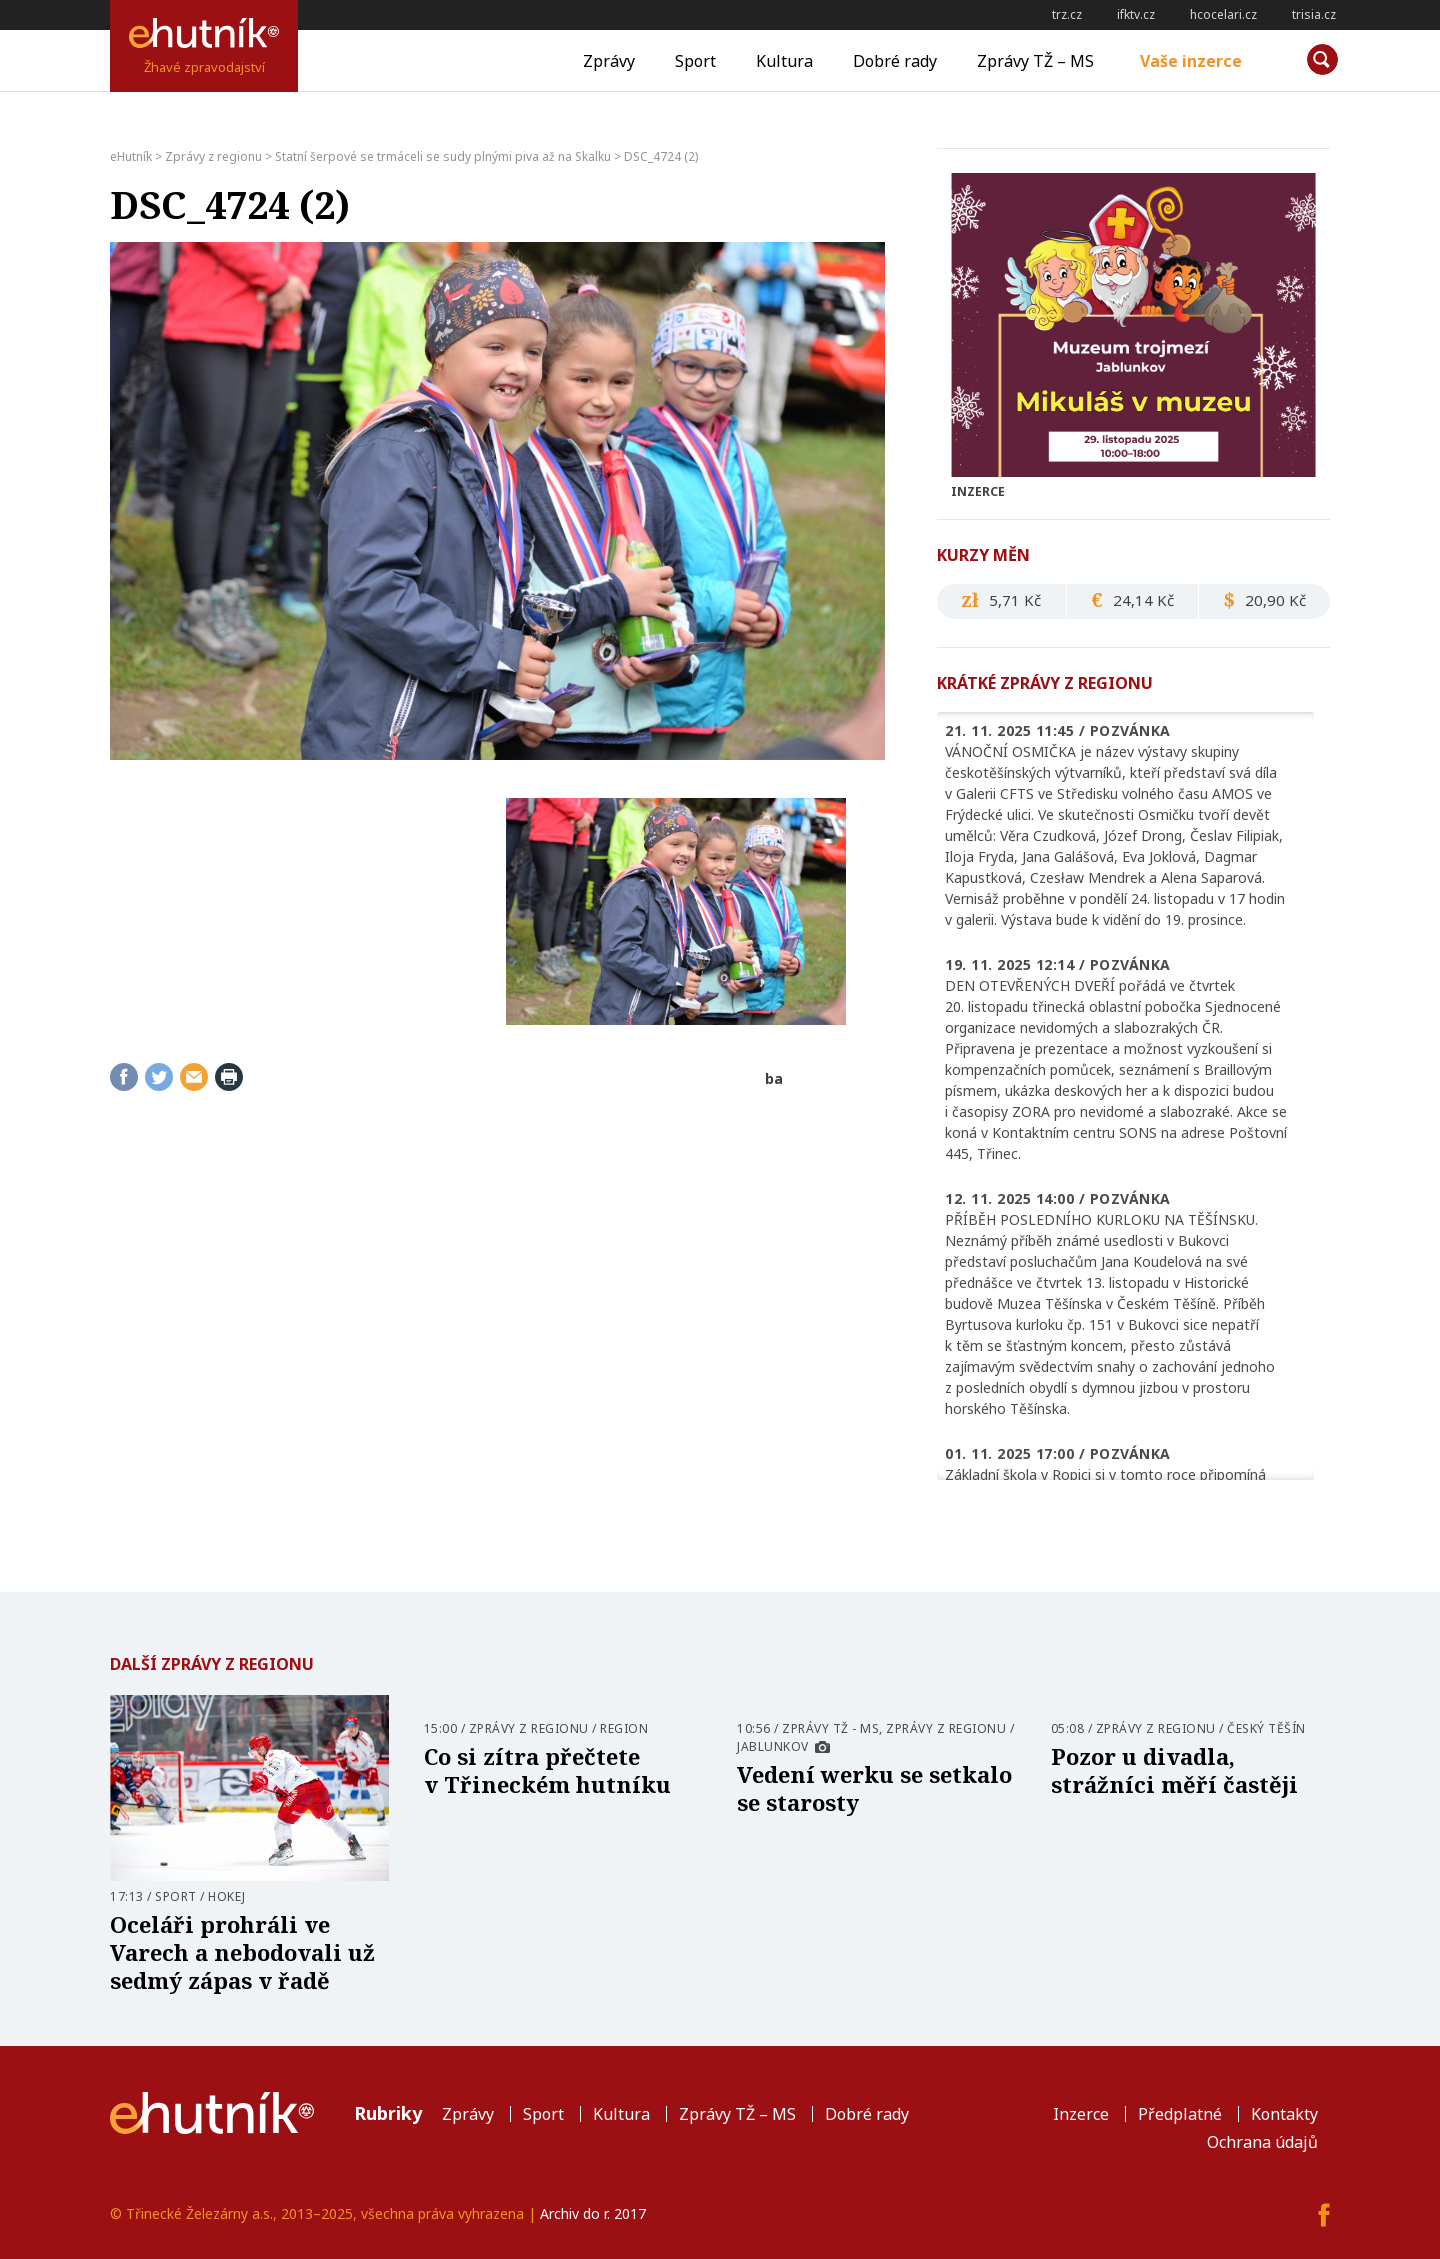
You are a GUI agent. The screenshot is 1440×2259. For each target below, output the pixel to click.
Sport (695, 61)
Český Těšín (1266, 1728)
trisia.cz (1314, 14)
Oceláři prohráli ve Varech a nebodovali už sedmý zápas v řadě (242, 1952)
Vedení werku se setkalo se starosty (874, 1788)
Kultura (784, 61)
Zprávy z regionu (529, 1728)
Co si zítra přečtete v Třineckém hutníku (547, 1770)
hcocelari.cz (1223, 14)
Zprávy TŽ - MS (830, 1728)
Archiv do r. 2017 (593, 2213)
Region (624, 1728)
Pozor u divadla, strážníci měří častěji (1174, 1770)
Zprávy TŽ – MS (1035, 61)
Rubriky (388, 2113)
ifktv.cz (1136, 14)
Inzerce (1081, 2114)
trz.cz (1067, 14)
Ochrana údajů (1262, 2142)
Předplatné (1180, 2114)
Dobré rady (895, 61)
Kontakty (1284, 2114)
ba (774, 1078)
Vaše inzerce (1191, 61)
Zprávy (609, 61)
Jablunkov (773, 1746)
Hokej (227, 1896)
